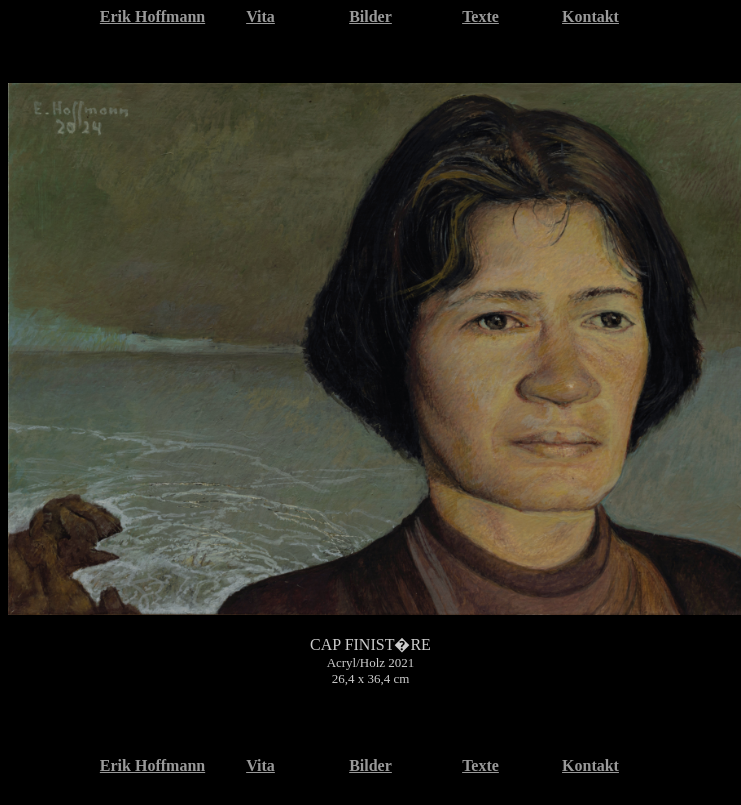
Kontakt (590, 16)
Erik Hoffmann (152, 16)
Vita (260, 16)
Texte (480, 16)
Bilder (370, 16)
